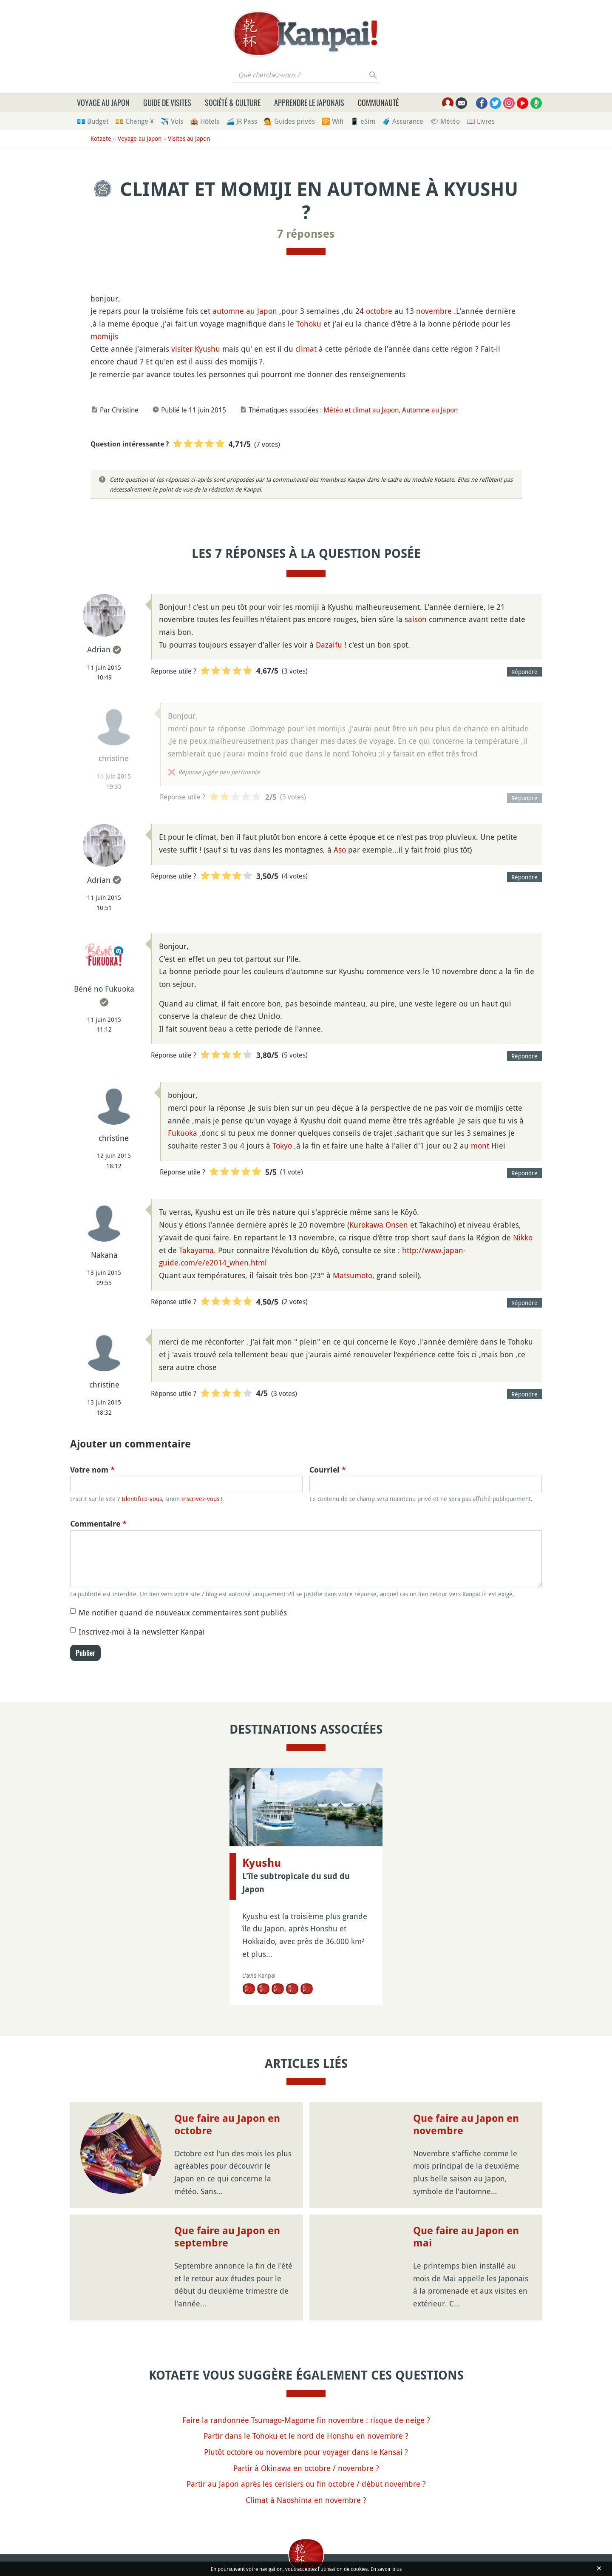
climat (306, 349)
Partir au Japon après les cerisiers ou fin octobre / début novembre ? (306, 2484)
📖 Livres (481, 121)
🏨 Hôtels (204, 121)
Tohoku (308, 323)
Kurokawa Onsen (378, 1225)
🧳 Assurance (402, 121)
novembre (434, 311)
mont (480, 1145)
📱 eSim (362, 121)
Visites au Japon (189, 138)
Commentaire (98, 1523)
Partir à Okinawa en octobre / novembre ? (306, 2468)
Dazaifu (329, 645)
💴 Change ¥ (134, 121)
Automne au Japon (430, 410)
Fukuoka (182, 1133)
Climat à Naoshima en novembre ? (306, 2500)
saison (416, 619)
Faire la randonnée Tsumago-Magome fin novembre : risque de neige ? (306, 2420)
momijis (104, 336)
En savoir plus (386, 2568)
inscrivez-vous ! (202, 1499)
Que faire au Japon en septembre (227, 2237)
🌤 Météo (445, 121)
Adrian (98, 649)
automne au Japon (244, 311)
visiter (182, 349)
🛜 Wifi (332, 121)
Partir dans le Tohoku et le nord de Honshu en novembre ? (306, 2436)
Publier (85, 1653)
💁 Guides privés (289, 121)
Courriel (327, 1469)
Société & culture (233, 102)
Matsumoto (352, 1275)
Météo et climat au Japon (361, 410)
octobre (379, 311)
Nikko (523, 1237)
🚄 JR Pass (241, 121)
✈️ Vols (172, 121)
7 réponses (306, 233)
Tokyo (282, 1145)
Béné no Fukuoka (104, 989)
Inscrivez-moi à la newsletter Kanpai (142, 1631)
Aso (340, 849)
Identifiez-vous (142, 1499)
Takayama (196, 1250)
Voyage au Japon (103, 102)
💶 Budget (92, 121)
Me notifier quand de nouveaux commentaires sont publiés (183, 1612)
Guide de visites (167, 102)
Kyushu (207, 349)
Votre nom (92, 1469)
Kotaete (101, 138)
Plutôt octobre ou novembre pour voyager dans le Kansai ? (306, 2452)
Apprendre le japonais (309, 102)
